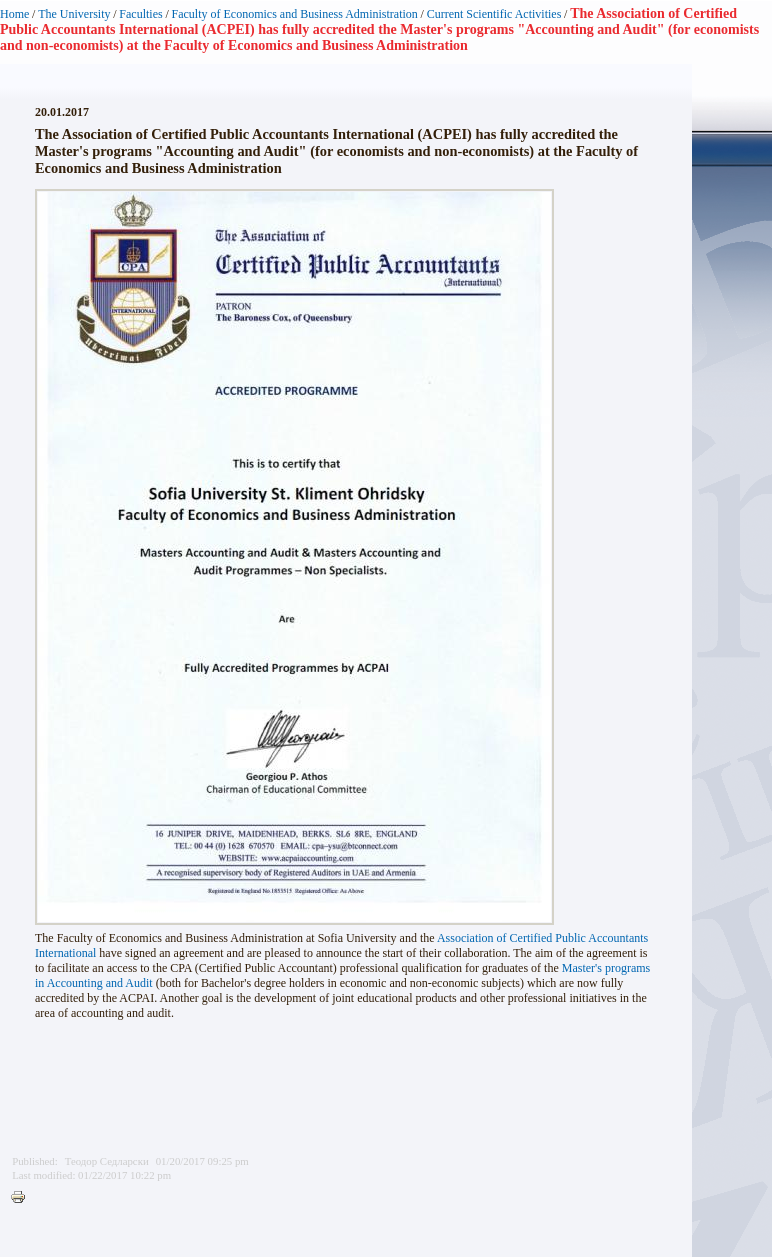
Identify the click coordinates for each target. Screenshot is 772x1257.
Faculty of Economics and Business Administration (295, 14)
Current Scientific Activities (494, 14)
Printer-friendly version (23, 1198)
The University (74, 14)
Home (14, 14)
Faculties (140, 14)
